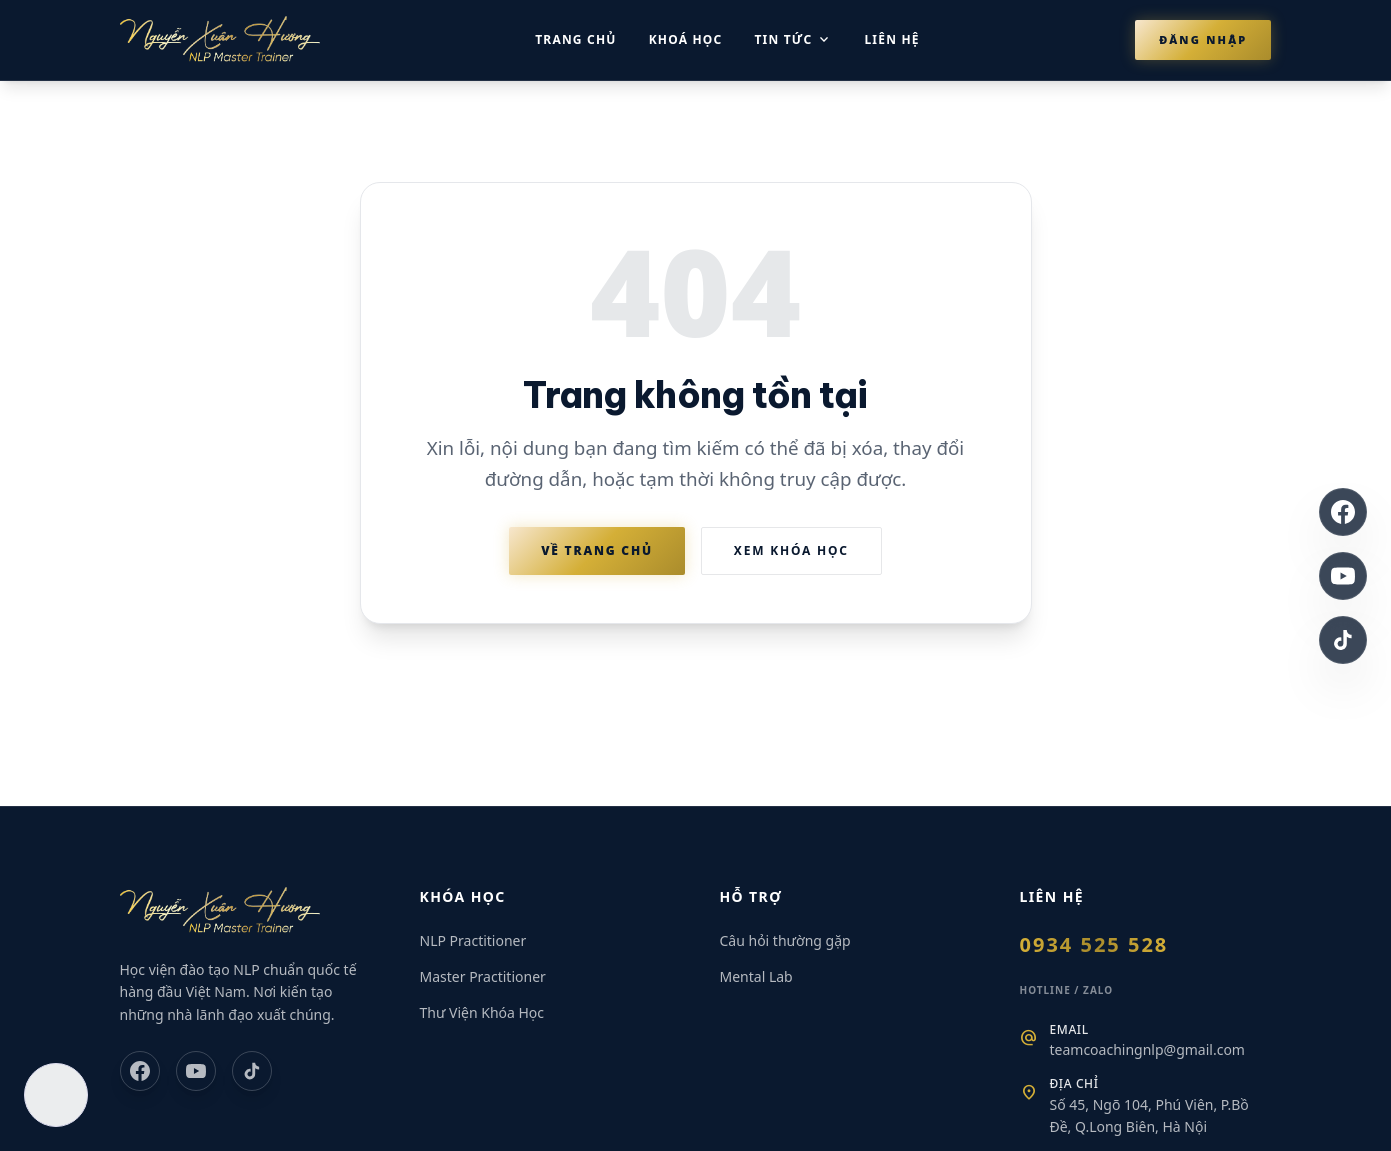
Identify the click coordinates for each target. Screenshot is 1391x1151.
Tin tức (793, 40)
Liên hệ (891, 39)
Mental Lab (756, 976)
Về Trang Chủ (597, 550)
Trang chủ (575, 39)
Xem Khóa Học (791, 550)
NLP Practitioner (473, 940)
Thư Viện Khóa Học (482, 1012)
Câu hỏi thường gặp (785, 940)
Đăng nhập (1203, 39)
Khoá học (686, 39)
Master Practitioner (483, 976)
